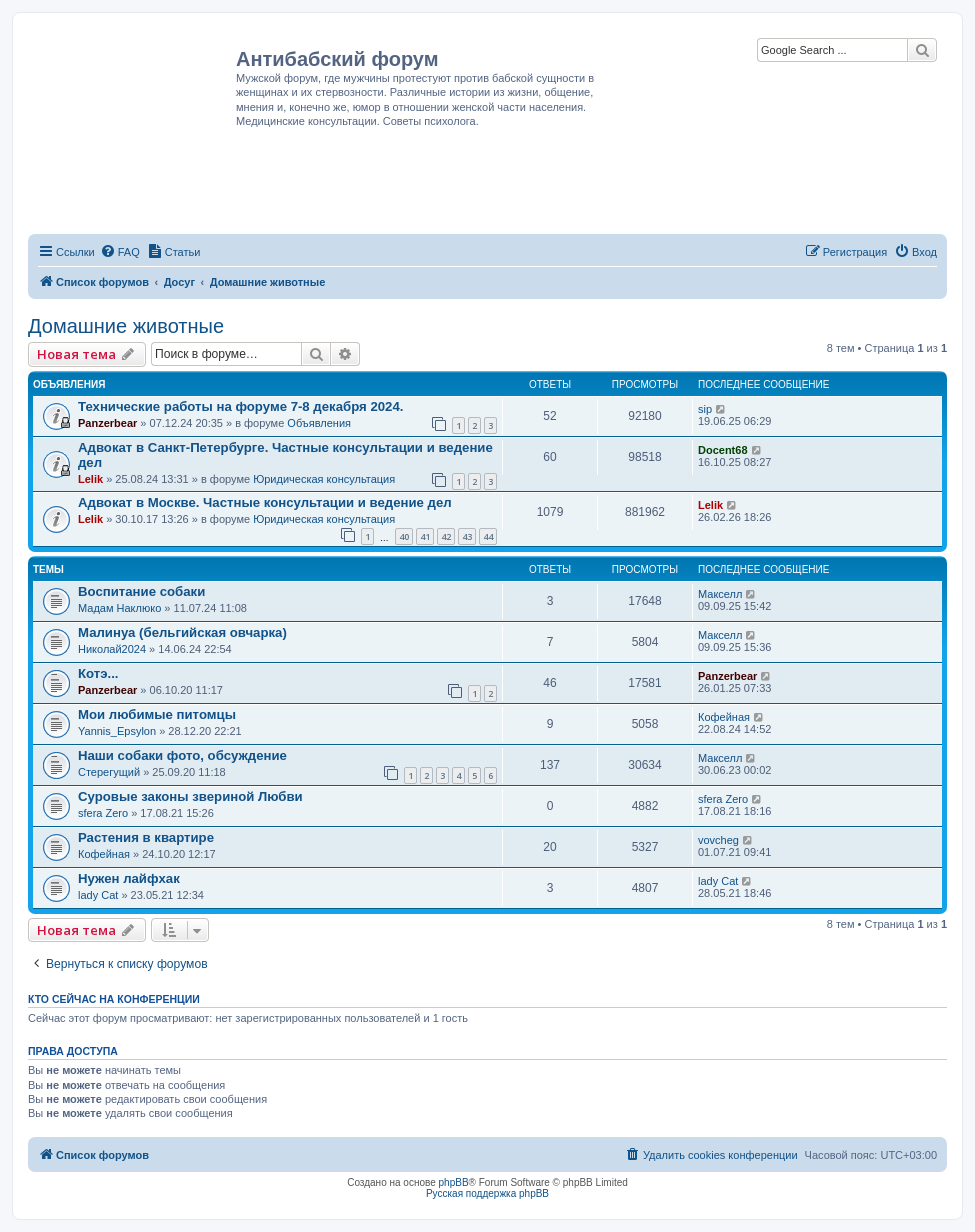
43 (467, 536)
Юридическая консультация (324, 479)
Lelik (90, 479)
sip (705, 409)
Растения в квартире (146, 837)
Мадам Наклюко (119, 608)
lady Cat (98, 895)
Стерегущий (109, 772)
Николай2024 (112, 649)
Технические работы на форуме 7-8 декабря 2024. (240, 406)
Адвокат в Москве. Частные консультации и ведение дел (265, 502)
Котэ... (98, 673)
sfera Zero (103, 813)
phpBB (454, 1182)
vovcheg (718, 840)
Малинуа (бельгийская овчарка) (182, 632)
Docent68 (723, 450)
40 (404, 536)
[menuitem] (120, 252)
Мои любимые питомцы (157, 714)
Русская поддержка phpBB (487, 1193)
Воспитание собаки (141, 591)
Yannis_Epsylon (117, 731)
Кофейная (724, 717)
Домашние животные (126, 326)
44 (488, 536)
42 (446, 536)
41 (425, 536)
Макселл (720, 594)
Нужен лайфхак (129, 878)
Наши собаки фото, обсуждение (182, 755)
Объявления (319, 423)
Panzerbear (107, 423)
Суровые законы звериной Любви (190, 796)
